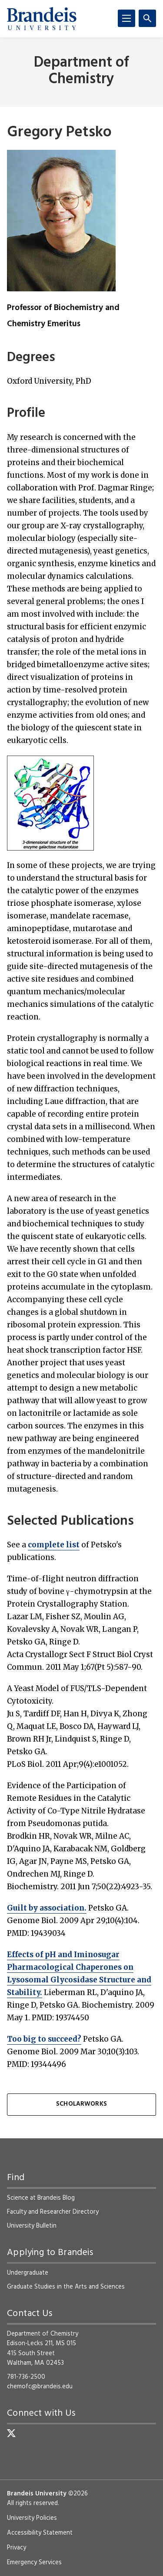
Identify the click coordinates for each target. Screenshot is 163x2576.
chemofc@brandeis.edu (40, 2386)
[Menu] (126, 18)
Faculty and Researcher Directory (53, 2212)
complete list (54, 1545)
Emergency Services (34, 2562)
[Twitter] (11, 2433)
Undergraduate (27, 2273)
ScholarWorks (81, 2104)
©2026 (78, 2493)
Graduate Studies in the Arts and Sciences (66, 2287)
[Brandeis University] (42, 18)
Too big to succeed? (44, 2039)
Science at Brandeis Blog (41, 2198)
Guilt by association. (46, 1908)
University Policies (32, 2518)
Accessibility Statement (40, 2533)
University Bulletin (32, 2226)
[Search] (147, 18)
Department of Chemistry (81, 71)
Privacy (16, 2547)
